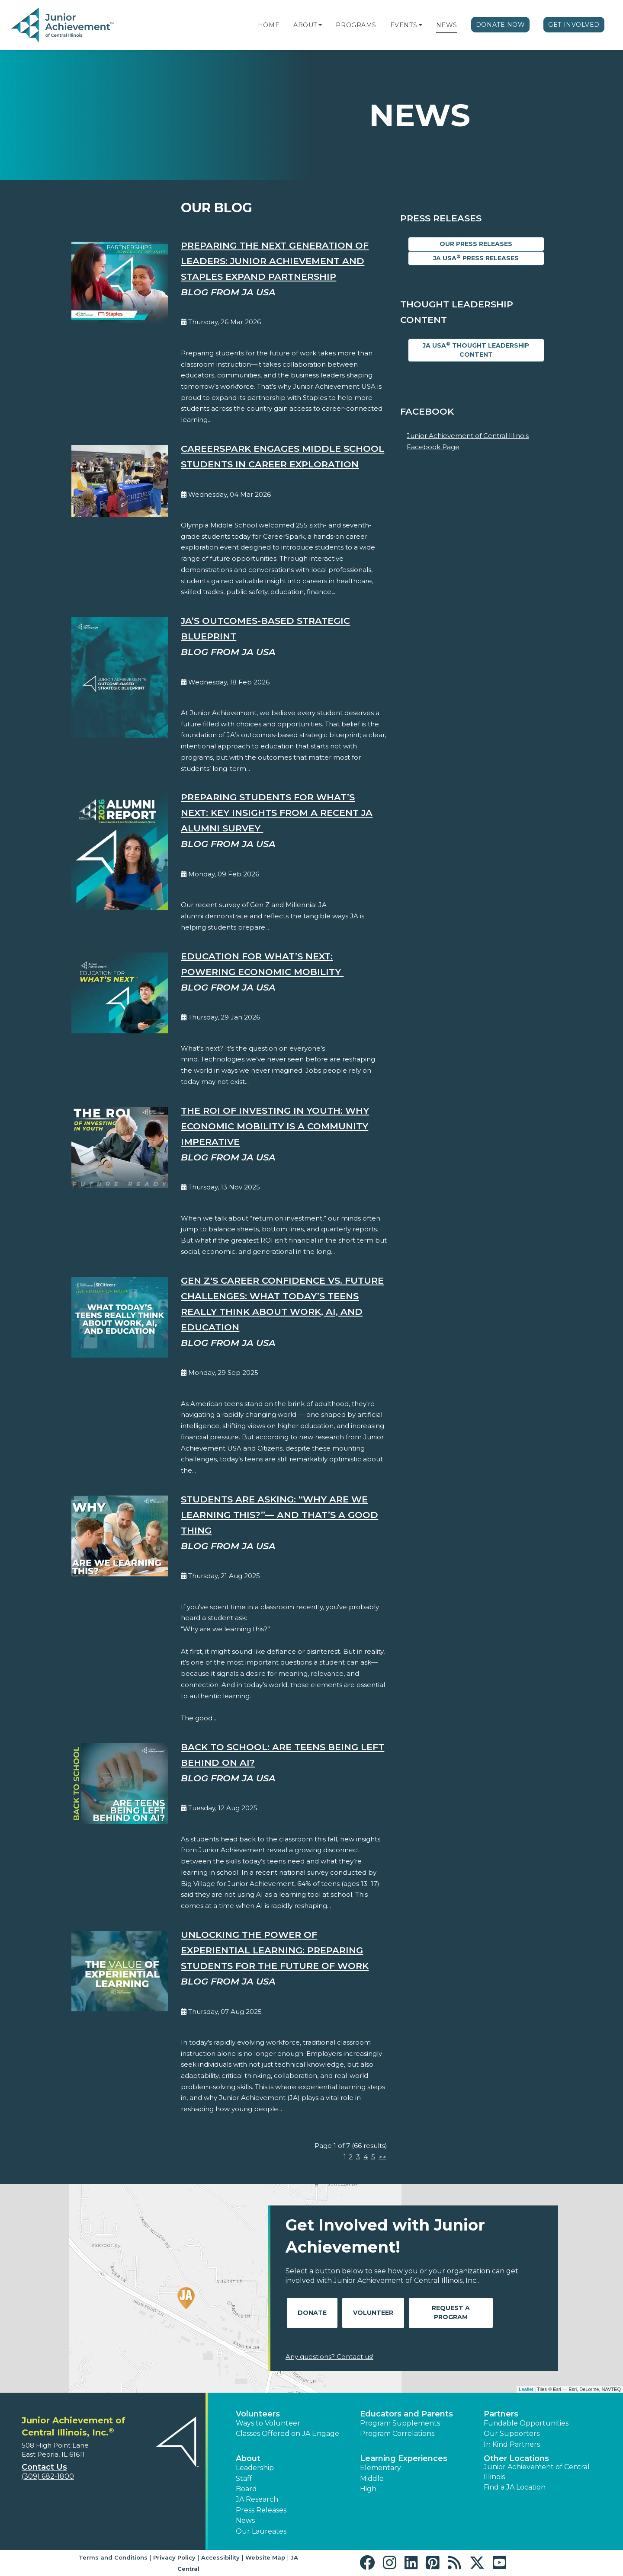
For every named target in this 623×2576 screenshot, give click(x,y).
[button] (320, 25)
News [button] (245, 2520)
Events (403, 25)
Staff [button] (244, 2478)
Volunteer (373, 2313)
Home (268, 25)
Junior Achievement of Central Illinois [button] (537, 2471)
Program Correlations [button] (397, 2433)
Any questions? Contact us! (329, 2356)
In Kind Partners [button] (512, 2444)
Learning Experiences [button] (403, 2458)
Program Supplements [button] (400, 2423)
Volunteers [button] (258, 2414)
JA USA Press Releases (476, 258)
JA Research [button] (257, 2499)
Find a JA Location (515, 2487)
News (446, 25)
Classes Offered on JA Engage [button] (287, 2433)
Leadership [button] (255, 2468)
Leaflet (526, 2389)
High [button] (368, 2489)
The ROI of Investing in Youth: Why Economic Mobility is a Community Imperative (275, 1126)
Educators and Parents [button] (406, 2414)
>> (382, 2157)
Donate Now (500, 25)
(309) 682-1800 (48, 2476)
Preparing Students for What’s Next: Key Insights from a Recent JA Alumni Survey (277, 813)
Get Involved (574, 25)
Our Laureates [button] (261, 2531)
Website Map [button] (265, 2557)
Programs (356, 25)
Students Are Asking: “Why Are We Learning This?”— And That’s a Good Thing (279, 1515)
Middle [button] (372, 2478)
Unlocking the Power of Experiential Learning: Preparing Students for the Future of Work (275, 1950)
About (305, 25)
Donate (312, 2313)
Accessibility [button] (220, 2557)
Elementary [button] (380, 2468)
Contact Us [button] (44, 2467)
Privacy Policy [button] (174, 2557)
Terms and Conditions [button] (113, 2557)
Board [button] (246, 2489)
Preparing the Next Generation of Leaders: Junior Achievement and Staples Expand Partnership (275, 261)
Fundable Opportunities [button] (526, 2423)
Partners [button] (501, 2414)
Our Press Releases (476, 244)
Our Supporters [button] (512, 2433)
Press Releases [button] (261, 2510)
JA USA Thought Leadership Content (476, 349)
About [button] (248, 2458)
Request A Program (451, 2312)
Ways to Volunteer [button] (268, 2423)
